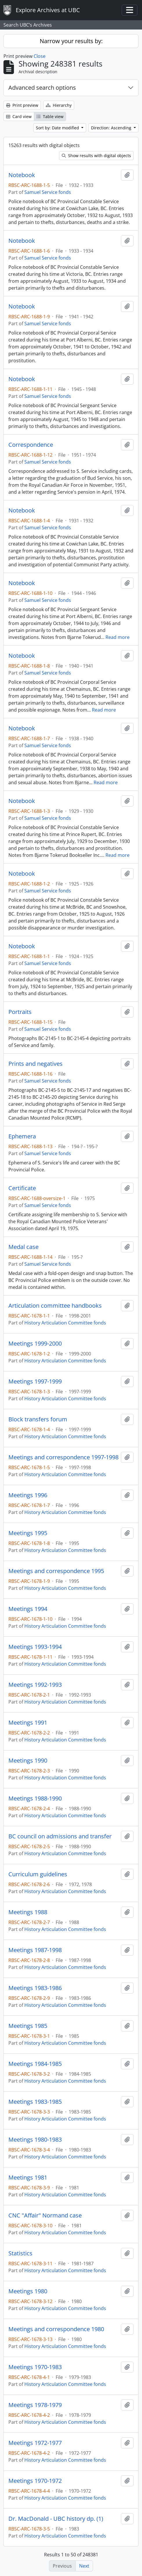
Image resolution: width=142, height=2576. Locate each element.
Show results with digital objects (96, 155)
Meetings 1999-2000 (35, 1343)
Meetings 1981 (27, 2177)
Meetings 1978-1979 (35, 2405)
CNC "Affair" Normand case (45, 2215)
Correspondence (30, 444)
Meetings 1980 (27, 2291)
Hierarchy (59, 105)
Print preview (22, 105)
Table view (50, 116)
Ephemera (22, 1136)
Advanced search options (42, 87)
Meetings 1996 (27, 1495)
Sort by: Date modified (58, 128)
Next (84, 2566)
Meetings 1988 (27, 1912)
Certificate (22, 1188)
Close (39, 56)
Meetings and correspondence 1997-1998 (63, 1457)
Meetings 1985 (27, 2025)
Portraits (20, 1011)
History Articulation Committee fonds (65, 1323)
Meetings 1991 (27, 1722)
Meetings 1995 (27, 1533)
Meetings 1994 (27, 1608)
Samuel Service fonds (47, 192)
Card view (19, 116)
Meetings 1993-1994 (35, 1646)
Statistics (20, 2253)
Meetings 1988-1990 (35, 1798)
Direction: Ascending (111, 128)
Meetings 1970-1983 (35, 2367)
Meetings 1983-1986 (35, 1988)
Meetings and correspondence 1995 (56, 1571)
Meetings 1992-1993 (35, 1684)
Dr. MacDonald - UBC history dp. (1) (55, 2518)
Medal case (23, 1246)
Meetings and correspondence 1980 (56, 2329)
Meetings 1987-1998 (35, 1950)
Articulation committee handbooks (55, 1305)
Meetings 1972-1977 (35, 2442)
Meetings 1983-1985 (35, 2101)
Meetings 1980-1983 (35, 2139)
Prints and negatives (35, 1063)
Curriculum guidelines (37, 1874)
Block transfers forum (37, 1419)
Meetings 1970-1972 (35, 2480)
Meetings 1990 (27, 1760)
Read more (117, 637)
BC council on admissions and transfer (60, 1836)
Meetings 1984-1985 (35, 2063)
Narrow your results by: (71, 41)
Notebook (21, 175)
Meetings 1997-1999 (35, 1381)
